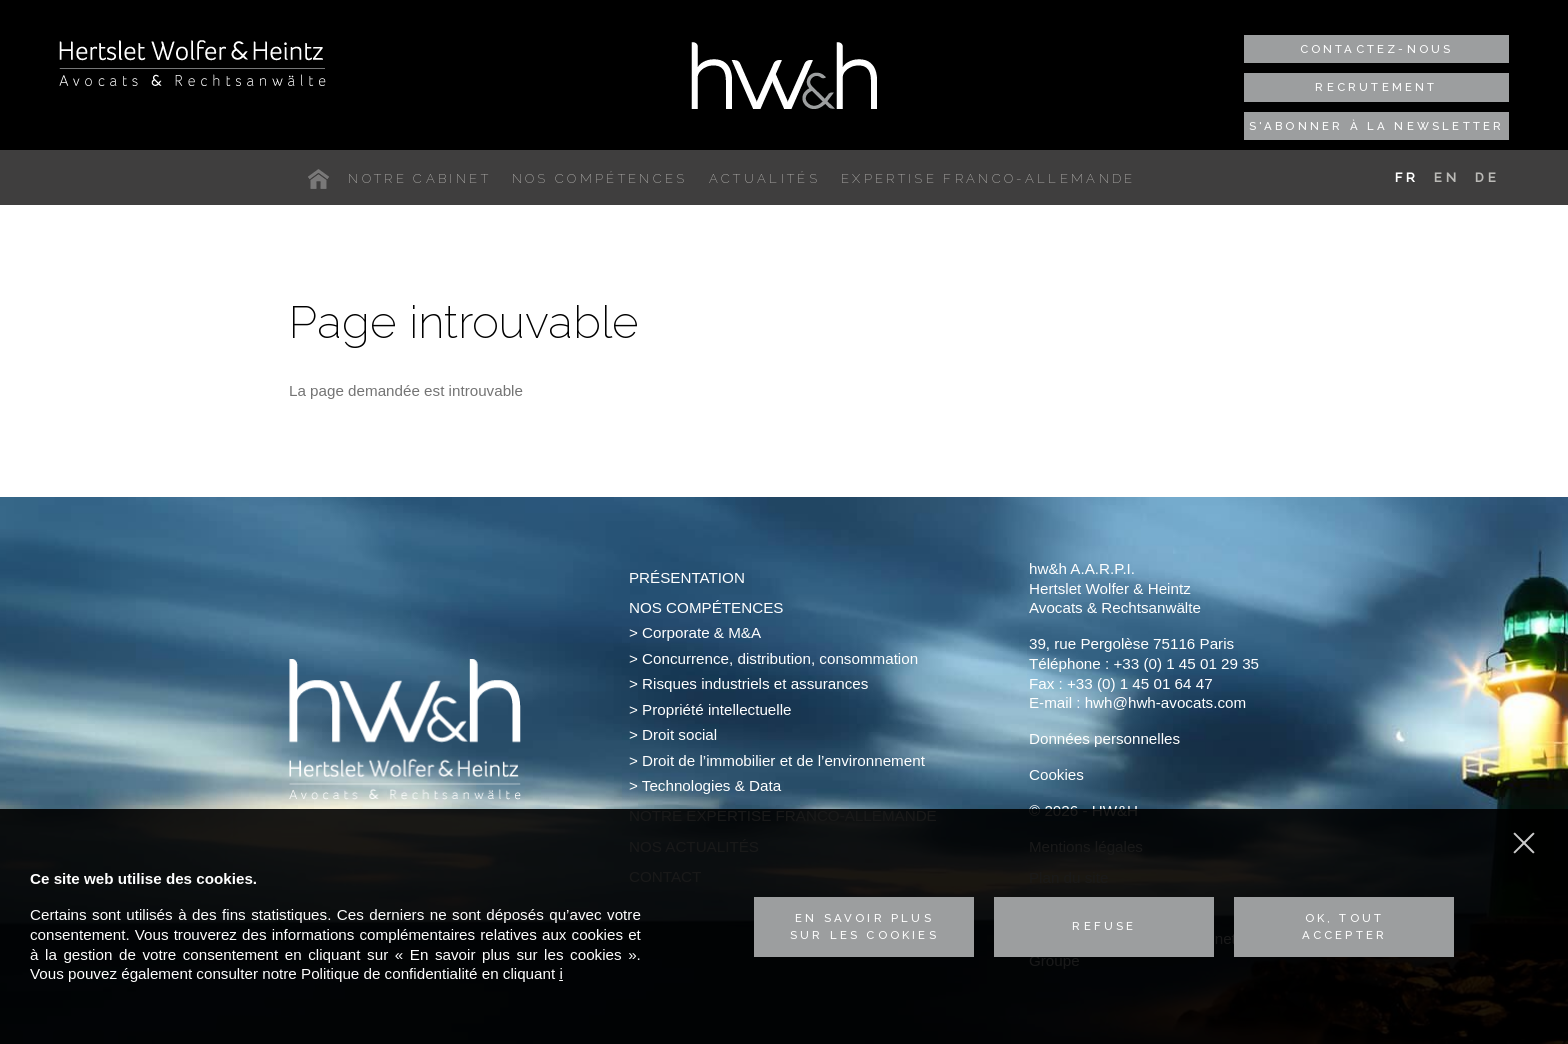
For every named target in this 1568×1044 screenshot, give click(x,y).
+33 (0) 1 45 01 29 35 (1186, 663)
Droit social (679, 734)
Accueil (323, 179)
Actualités (764, 178)
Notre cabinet (419, 178)
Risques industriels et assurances (755, 683)
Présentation (687, 577)
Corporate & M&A (701, 632)
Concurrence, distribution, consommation (780, 658)
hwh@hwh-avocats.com (1165, 702)
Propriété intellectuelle (716, 709)
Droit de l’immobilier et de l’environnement (783, 760)
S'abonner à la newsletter (1377, 126)
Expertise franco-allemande (988, 178)
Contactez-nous (1377, 49)
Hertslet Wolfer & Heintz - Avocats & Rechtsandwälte (192, 63)
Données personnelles (1104, 738)
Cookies (1056, 774)
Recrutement (1376, 87)
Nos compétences (600, 178)
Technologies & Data (711, 785)
